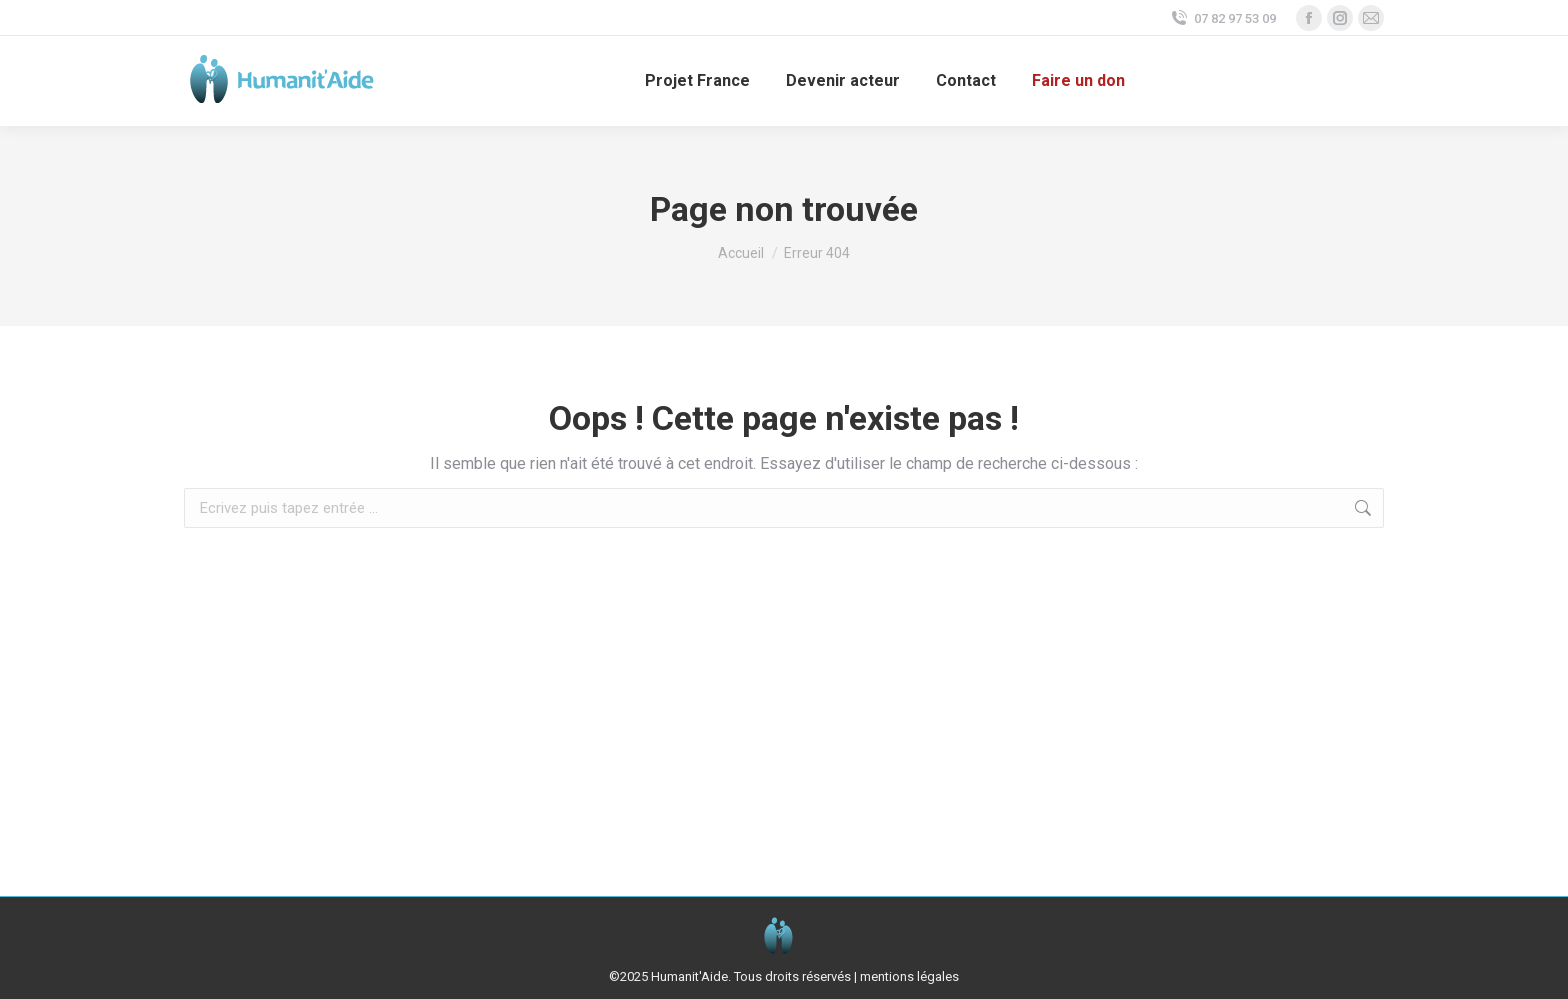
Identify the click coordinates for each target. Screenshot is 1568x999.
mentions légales (909, 976)
